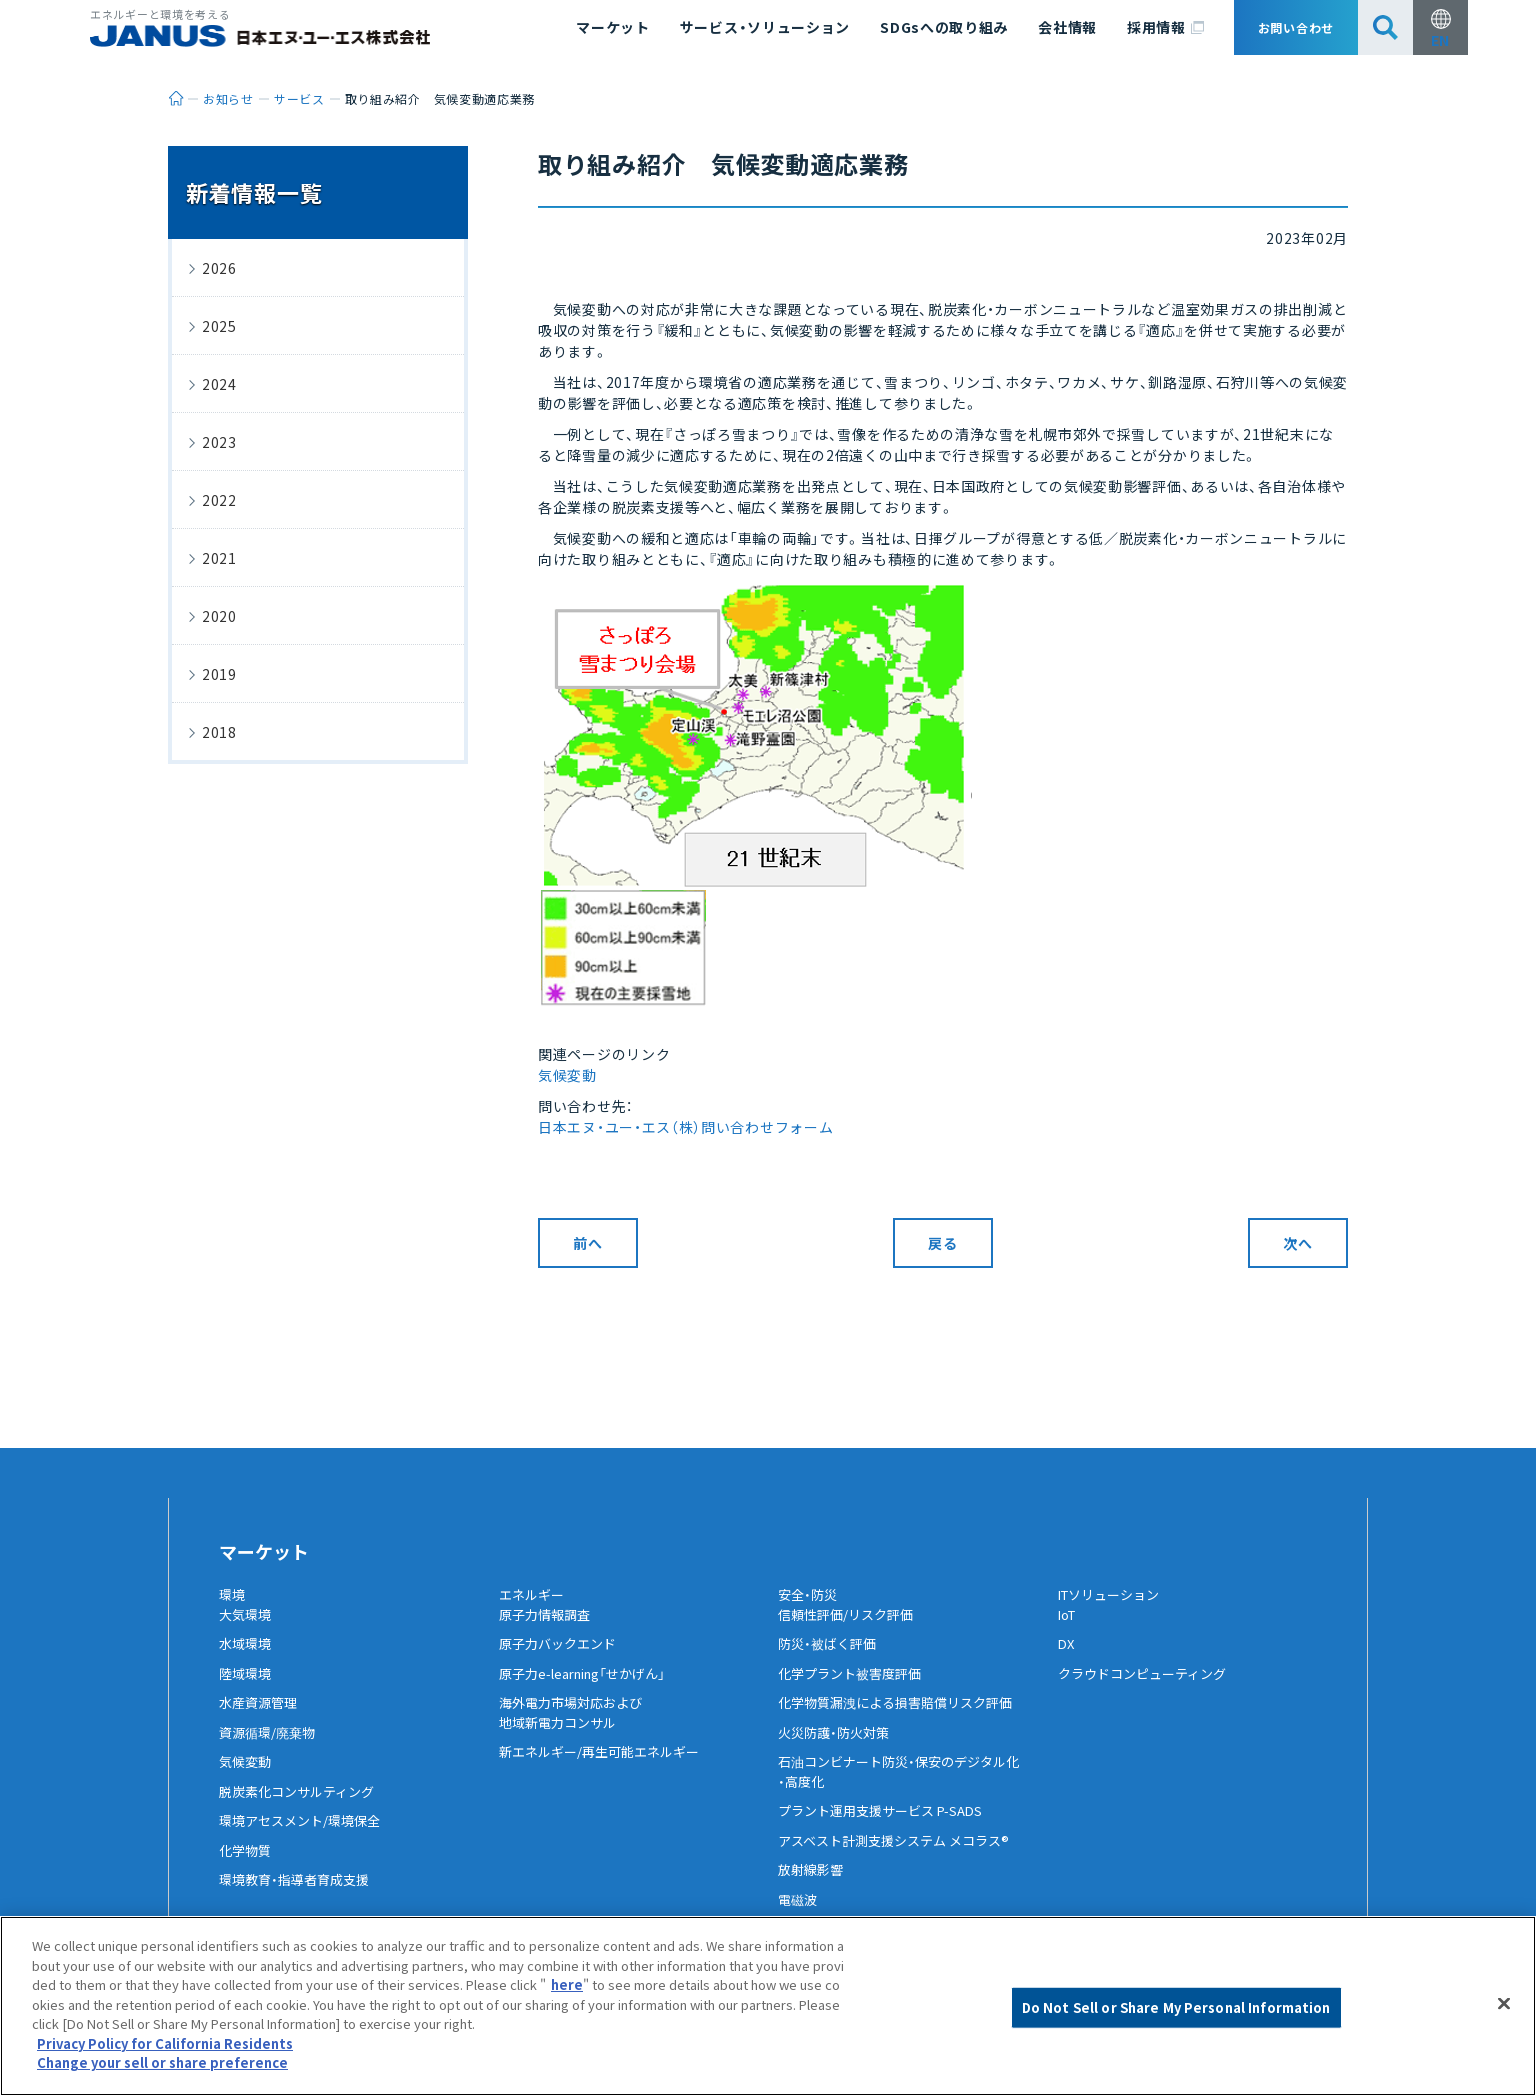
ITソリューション (1114, 1595)
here (567, 1984)
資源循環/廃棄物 (270, 1748)
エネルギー (534, 1595)
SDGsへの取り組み (944, 27)
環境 (233, 1595)
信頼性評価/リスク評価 (850, 1630)
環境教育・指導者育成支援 (299, 1896)
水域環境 (247, 1660)
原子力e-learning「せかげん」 (591, 1689)
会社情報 (1067, 27)
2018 (219, 732)
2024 (219, 384)
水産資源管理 (261, 1719)
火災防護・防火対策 (837, 1748)
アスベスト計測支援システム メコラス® (902, 1856)
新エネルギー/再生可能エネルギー (606, 1768)
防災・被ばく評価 (830, 1660)
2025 (219, 326)
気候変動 (567, 1075)
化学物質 (247, 1866)
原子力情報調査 (548, 1630)
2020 (219, 616)
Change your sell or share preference (162, 2062)
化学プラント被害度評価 (855, 1689)
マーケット (613, 27)
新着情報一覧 (254, 192)
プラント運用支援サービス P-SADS (888, 1827)
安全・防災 (810, 1595)
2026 (219, 268)
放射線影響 (813, 1886)
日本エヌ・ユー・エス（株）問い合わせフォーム (685, 1127)
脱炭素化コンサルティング (302, 1807)
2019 (219, 674)
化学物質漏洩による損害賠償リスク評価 (904, 1719)
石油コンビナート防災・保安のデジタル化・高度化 (907, 1788)
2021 (219, 558)
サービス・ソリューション (765, 27)
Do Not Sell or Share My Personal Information (1176, 2007)
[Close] (1504, 2004)
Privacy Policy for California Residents (165, 2043)
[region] (768, 2006)
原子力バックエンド (562, 1660)
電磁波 (799, 1915)
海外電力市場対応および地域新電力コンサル (576, 1729)
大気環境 (247, 1630)
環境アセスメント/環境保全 (305, 1837)
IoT (1069, 1630)
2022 (219, 500)
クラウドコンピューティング (1148, 1689)
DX (1067, 1660)
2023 (219, 442)
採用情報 (1165, 28)
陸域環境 (247, 1689)
